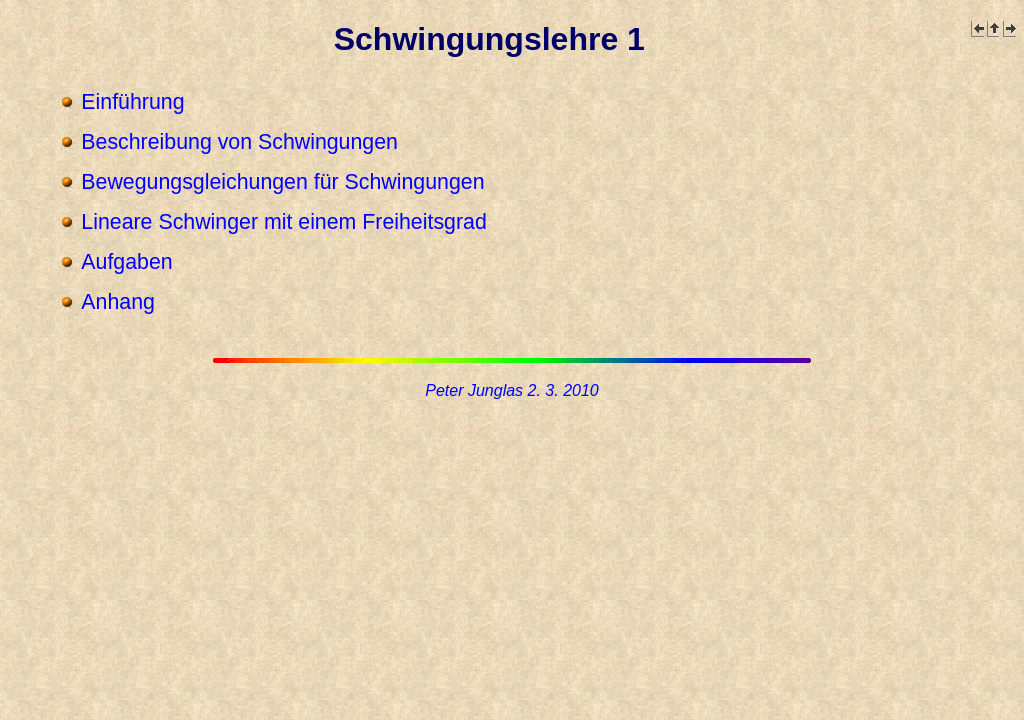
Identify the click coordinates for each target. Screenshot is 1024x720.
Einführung (132, 102)
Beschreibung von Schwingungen (239, 142)
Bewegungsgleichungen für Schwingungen (282, 182)
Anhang (118, 302)
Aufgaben (126, 262)
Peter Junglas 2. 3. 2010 (511, 390)
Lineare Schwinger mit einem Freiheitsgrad (283, 222)
